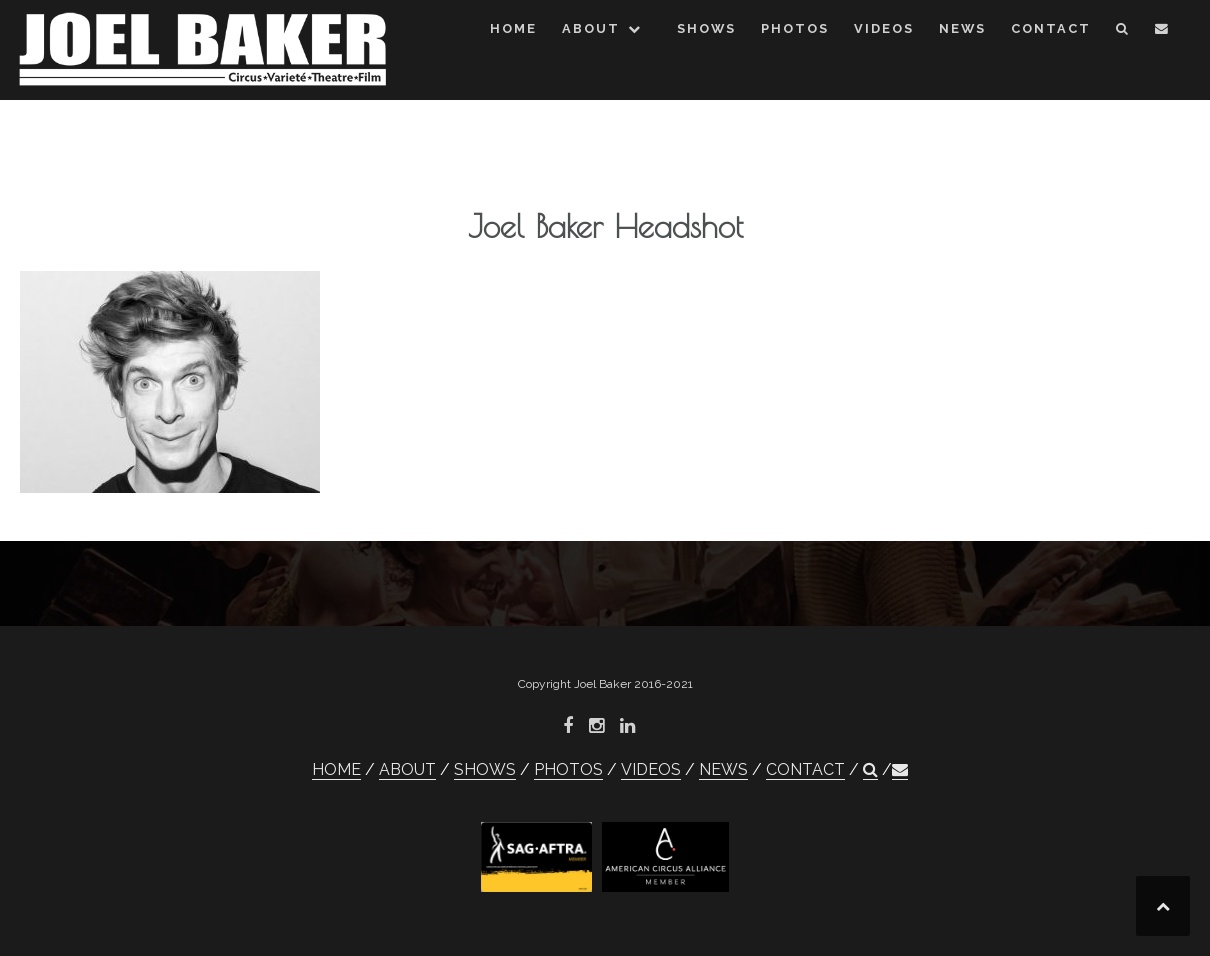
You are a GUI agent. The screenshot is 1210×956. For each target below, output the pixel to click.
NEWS (962, 28)
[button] (1123, 32)
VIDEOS (884, 28)
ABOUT (591, 28)
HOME (513, 28)
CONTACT (1051, 28)
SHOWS (706, 28)
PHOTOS (795, 28)
